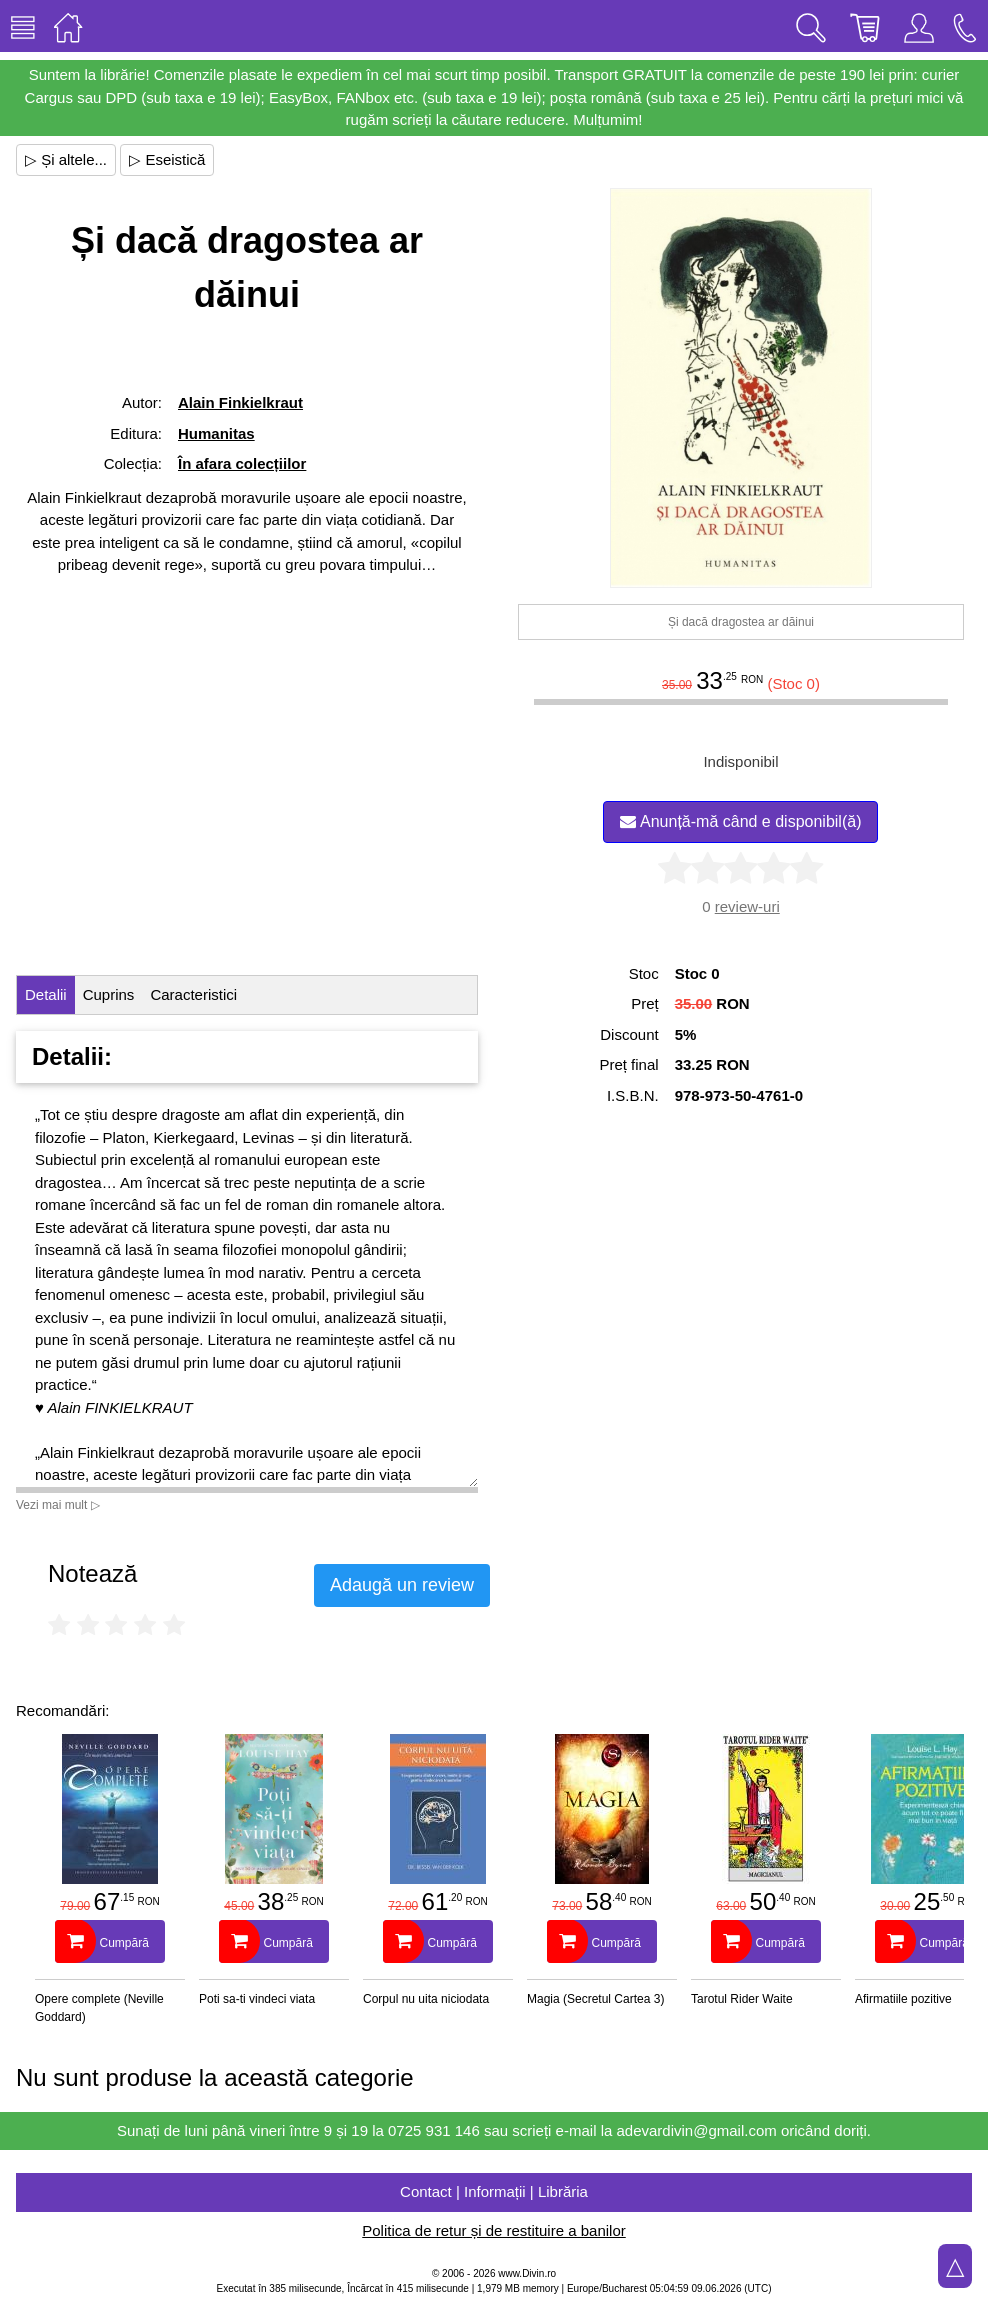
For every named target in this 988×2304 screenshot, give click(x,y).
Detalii (46, 994)
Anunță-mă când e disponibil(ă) (740, 821)
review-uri (747, 906)
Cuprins (109, 994)
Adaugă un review (402, 1585)
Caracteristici (193, 994)
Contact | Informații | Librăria (494, 2191)
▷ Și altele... (66, 159)
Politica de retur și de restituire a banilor (493, 2230)
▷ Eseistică (167, 159)
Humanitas (216, 433)
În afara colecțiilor (242, 463)
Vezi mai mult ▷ (58, 1505)
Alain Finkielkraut (240, 402)
